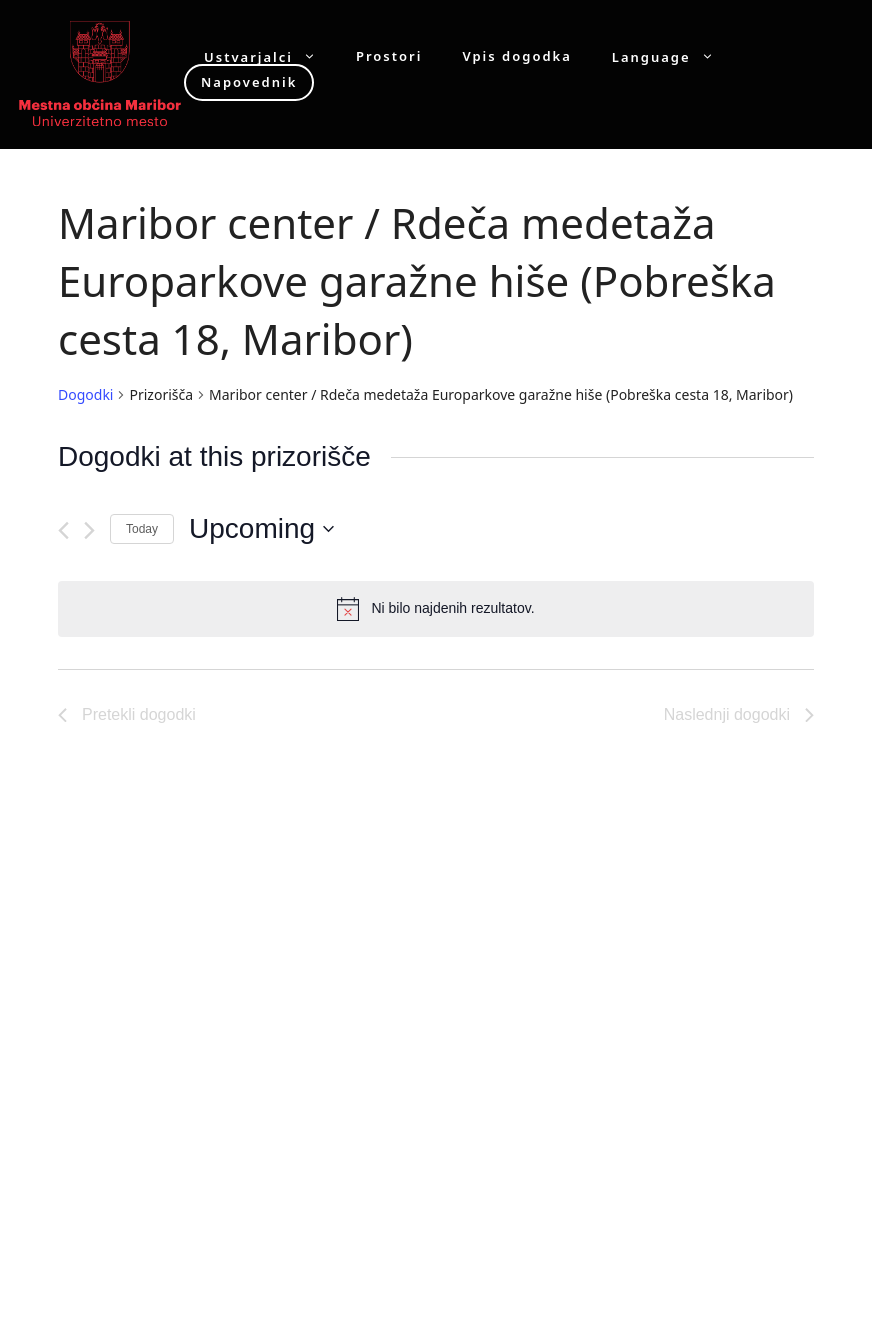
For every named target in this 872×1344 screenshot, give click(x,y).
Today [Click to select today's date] (142, 529)
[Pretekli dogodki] (63, 530)
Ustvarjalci (270, 56)
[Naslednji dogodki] (89, 530)
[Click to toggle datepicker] (261, 529)
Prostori (389, 56)
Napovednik (249, 82)
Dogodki (85, 394)
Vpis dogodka (516, 56)
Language (673, 56)
